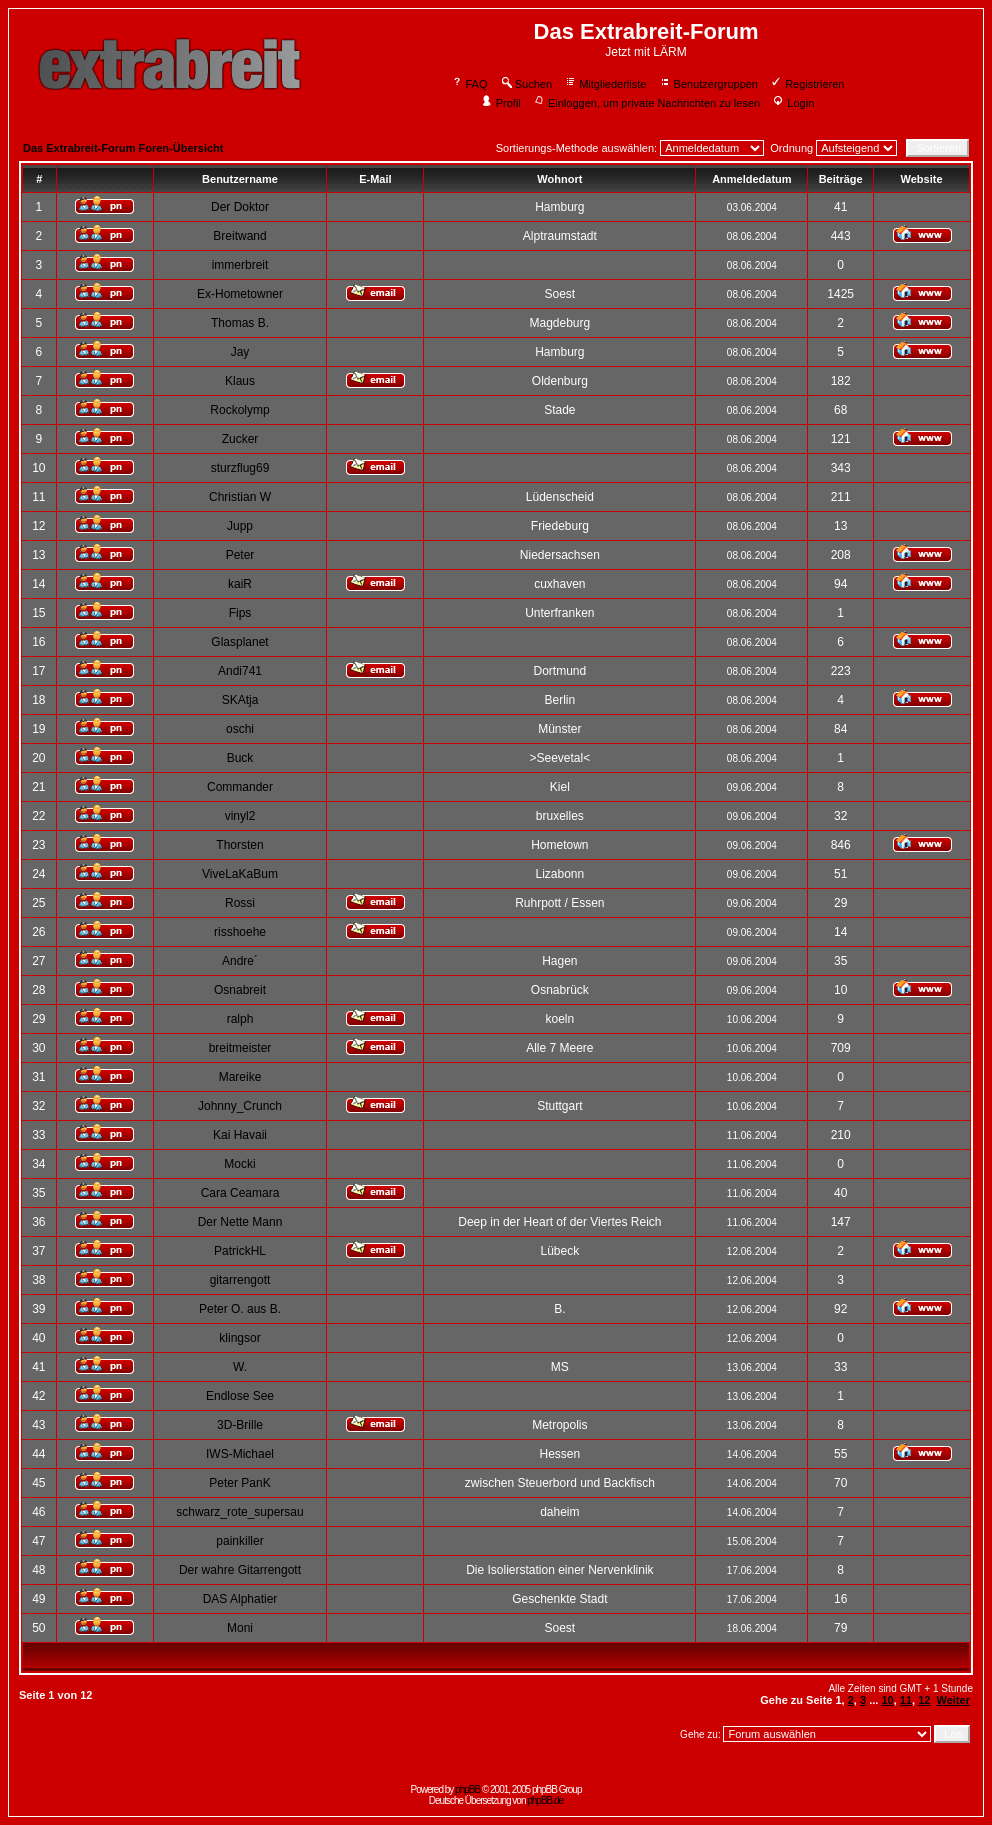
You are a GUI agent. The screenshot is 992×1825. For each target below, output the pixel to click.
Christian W (240, 497)
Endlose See (240, 1396)
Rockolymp (239, 410)
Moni (240, 1628)
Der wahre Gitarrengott (240, 1570)
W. (240, 1367)
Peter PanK (239, 1483)
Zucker (240, 439)
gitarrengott (240, 1280)
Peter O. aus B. (240, 1309)
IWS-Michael (240, 1454)
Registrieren (807, 84)
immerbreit (240, 265)
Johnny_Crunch (240, 1106)
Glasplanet (239, 642)
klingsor (239, 1338)
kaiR (240, 584)
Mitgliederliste (605, 84)
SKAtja (240, 700)
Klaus (240, 381)
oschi (240, 729)
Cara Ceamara (240, 1193)
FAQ (469, 84)
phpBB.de (545, 1800)
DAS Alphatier (240, 1599)
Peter (240, 555)
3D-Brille (240, 1425)
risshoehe (240, 932)
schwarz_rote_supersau (239, 1512)
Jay (240, 352)
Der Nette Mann (240, 1222)
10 (887, 1700)
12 (924, 1700)
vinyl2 (240, 816)
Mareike (240, 1077)
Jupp (240, 526)
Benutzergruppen (708, 84)
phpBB (467, 1789)
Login (793, 103)
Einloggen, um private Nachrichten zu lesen (646, 103)
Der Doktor (240, 207)
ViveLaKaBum (240, 874)
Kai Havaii (240, 1135)
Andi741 (240, 671)
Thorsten (239, 845)
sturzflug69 (240, 468)
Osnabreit (240, 990)
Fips (240, 613)
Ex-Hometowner (240, 294)
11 (906, 1700)
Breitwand (239, 236)
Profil (501, 103)
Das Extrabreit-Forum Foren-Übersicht (123, 148)
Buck (240, 758)
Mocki (239, 1164)
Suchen (526, 84)
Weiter (953, 1700)
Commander (240, 787)
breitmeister (240, 1048)
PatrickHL (240, 1251)
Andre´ (240, 961)
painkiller (239, 1541)
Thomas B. (240, 323)
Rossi (240, 903)
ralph (240, 1019)
